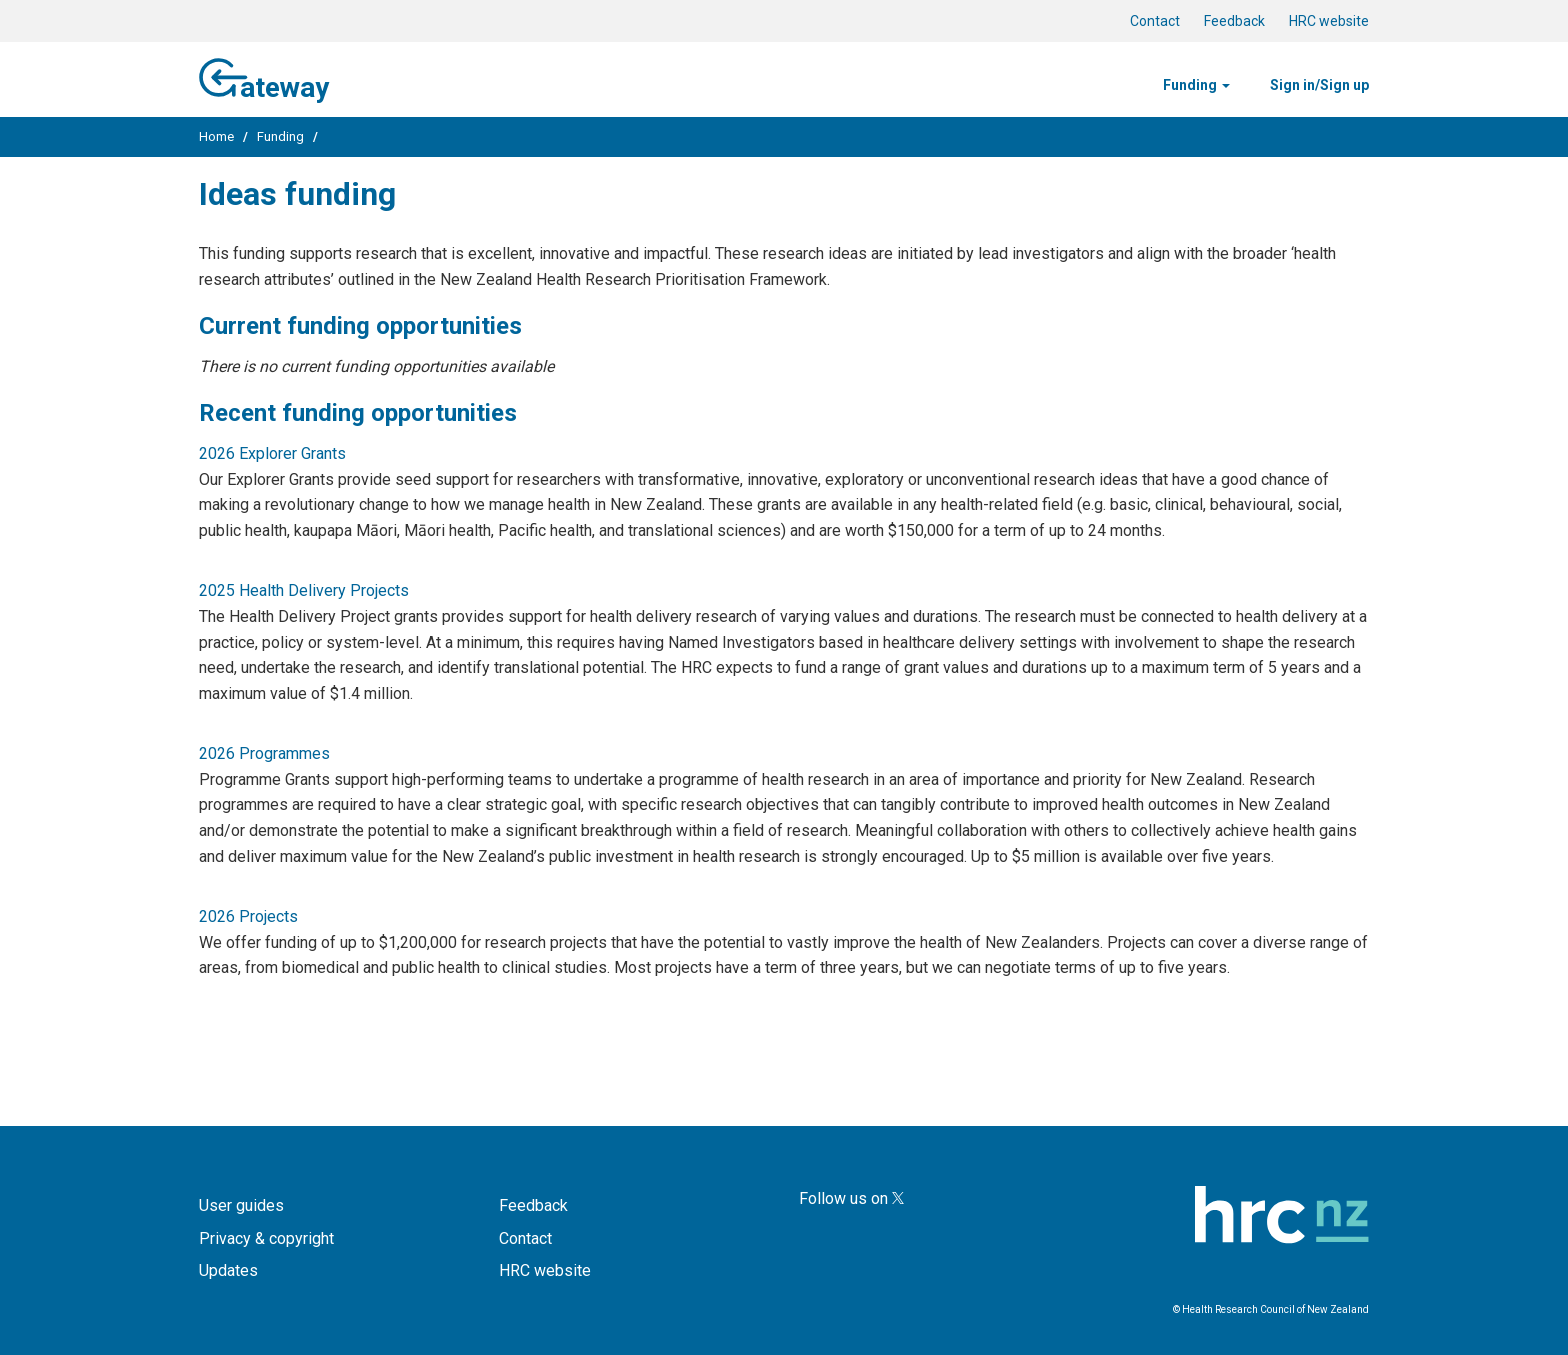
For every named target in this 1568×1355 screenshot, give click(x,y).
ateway (264, 77)
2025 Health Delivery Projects (304, 590)
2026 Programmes (264, 753)
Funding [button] (1196, 85)
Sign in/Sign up (1319, 85)
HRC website (1329, 21)
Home (216, 136)
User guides (241, 1205)
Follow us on (851, 1198)
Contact (1155, 21)
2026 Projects (248, 916)
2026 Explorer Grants (272, 453)
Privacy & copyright (266, 1238)
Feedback (1234, 21)
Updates (228, 1270)
